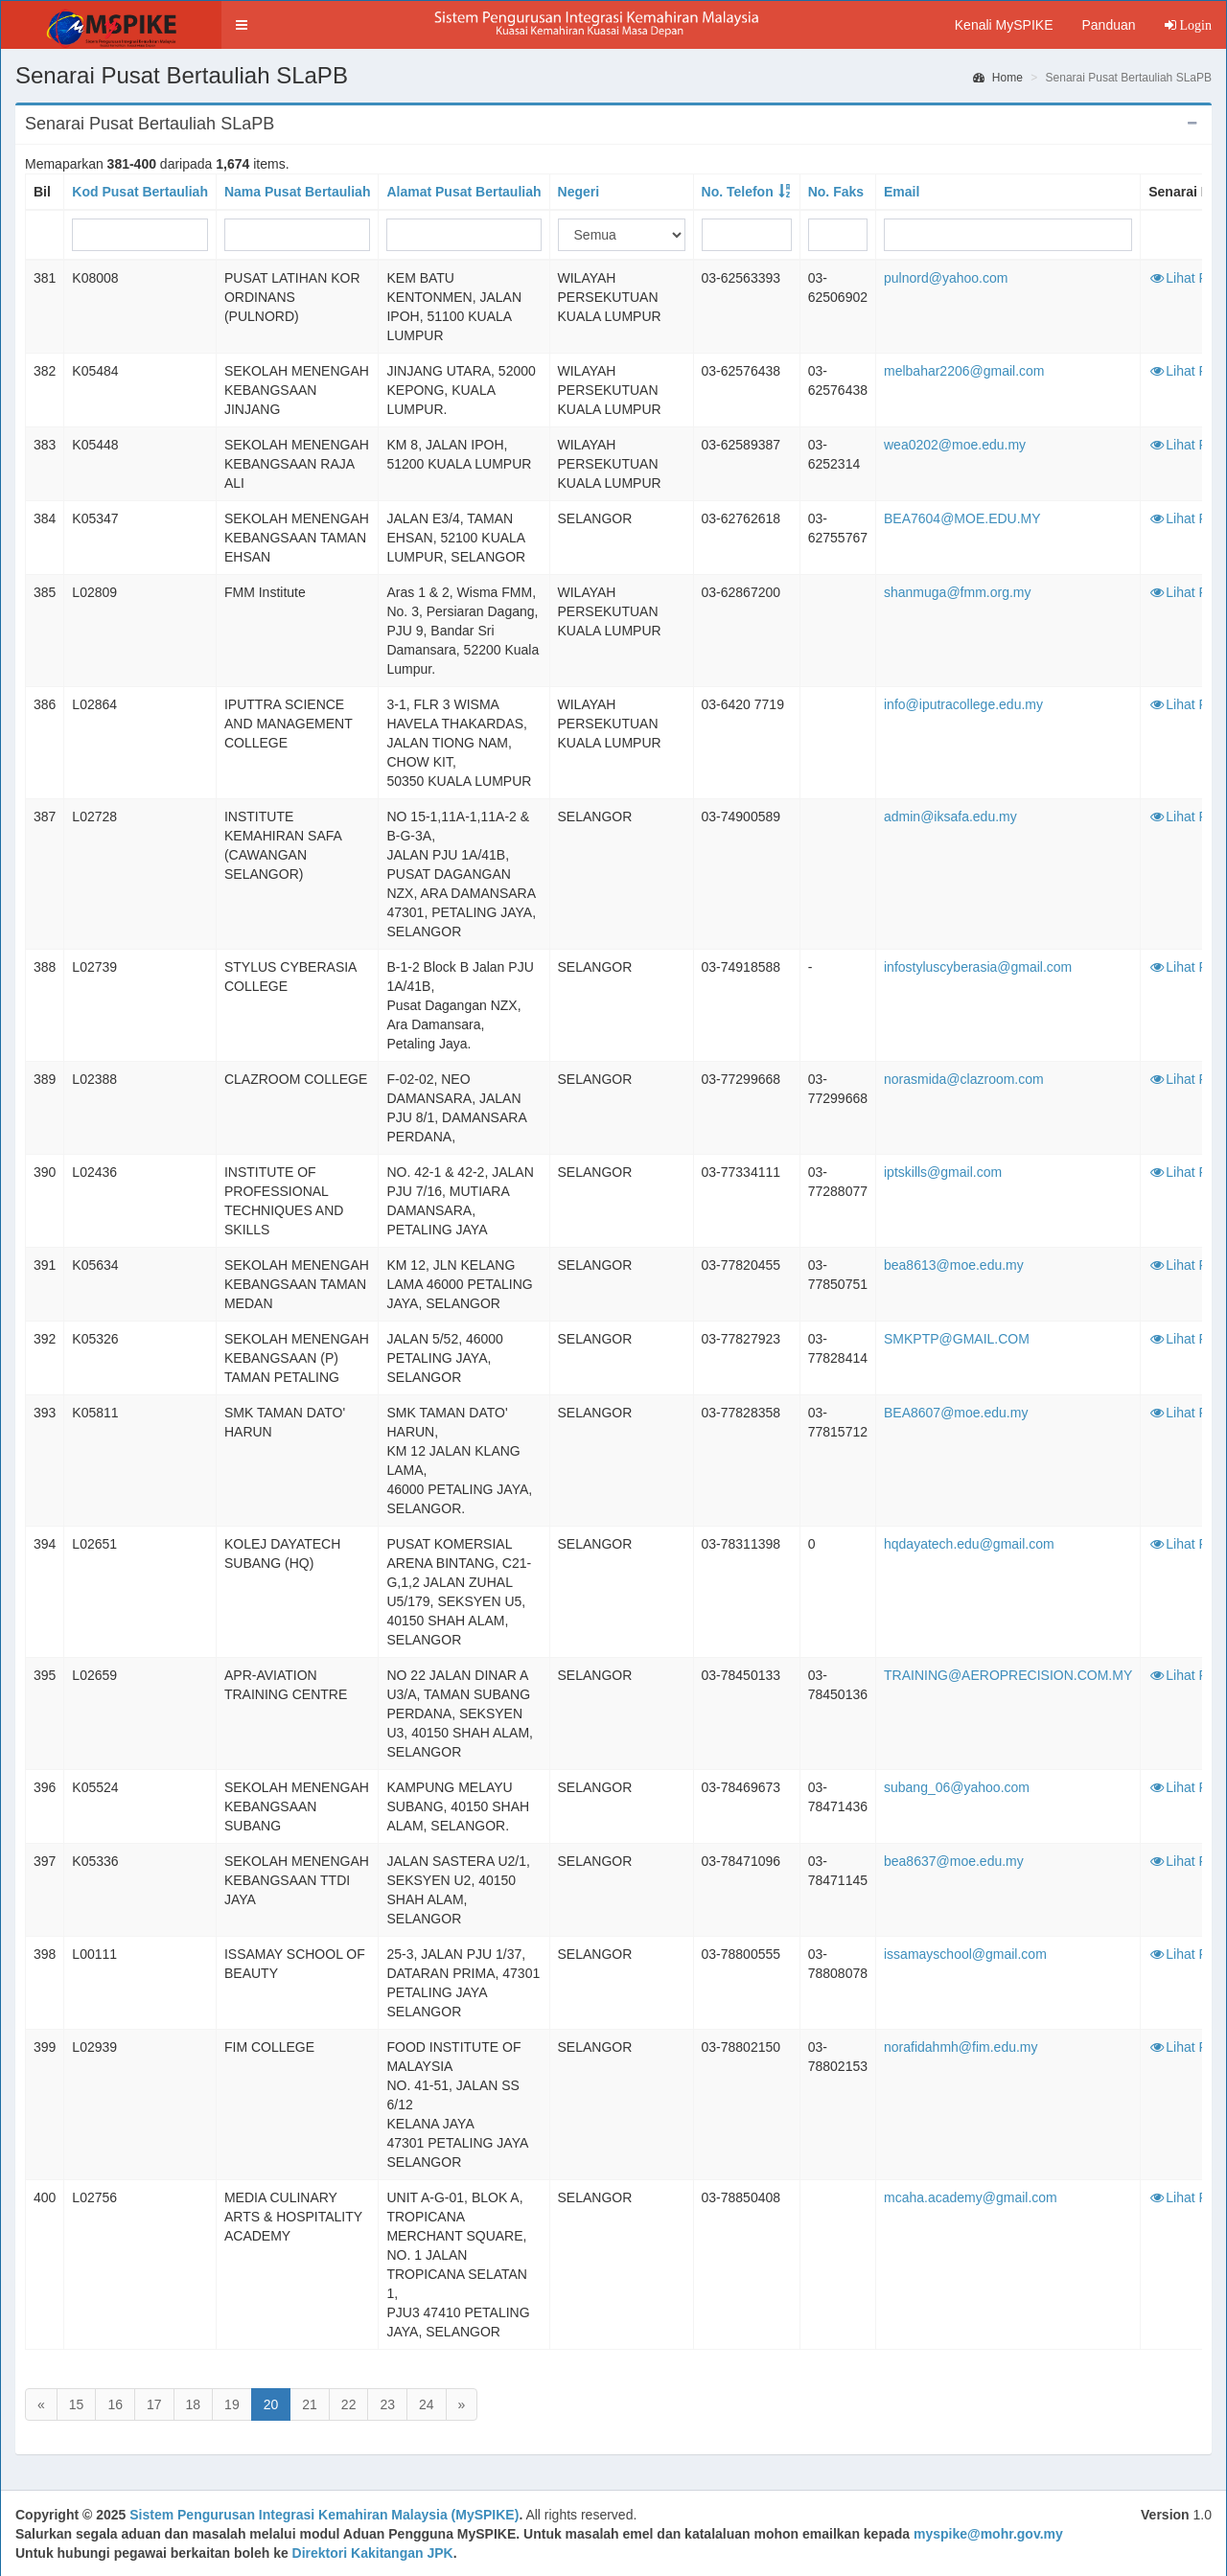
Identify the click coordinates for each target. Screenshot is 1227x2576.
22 (349, 2404)
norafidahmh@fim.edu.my (961, 2047)
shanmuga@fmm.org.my (957, 592)
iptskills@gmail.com (943, 1172)
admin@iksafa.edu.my (950, 816)
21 (309, 2404)
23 (387, 2404)
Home (998, 77)
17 (154, 2404)
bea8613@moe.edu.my (954, 1265)
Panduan (1108, 25)
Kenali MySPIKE (1004, 25)
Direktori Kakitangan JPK (372, 2553)
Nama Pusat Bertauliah (297, 191)
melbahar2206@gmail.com (964, 371)
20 (271, 2404)
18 (193, 2404)
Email (901, 191)
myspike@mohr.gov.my (988, 2534)
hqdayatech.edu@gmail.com (969, 1544)
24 (426, 2404)
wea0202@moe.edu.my (955, 444)
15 (76, 2404)
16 (115, 2404)
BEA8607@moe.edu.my (956, 1412)
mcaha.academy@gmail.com (970, 2197)
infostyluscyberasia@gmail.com (978, 967)
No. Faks (836, 191)
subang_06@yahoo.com (957, 1787)
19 (232, 2404)
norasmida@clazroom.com (964, 1079)
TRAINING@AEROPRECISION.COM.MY (1008, 1675)
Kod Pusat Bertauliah (140, 191)
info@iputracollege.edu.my (963, 704)
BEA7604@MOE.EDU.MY (962, 518)
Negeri (579, 191)
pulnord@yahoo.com (945, 278)
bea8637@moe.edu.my (954, 1861)
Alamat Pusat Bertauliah (463, 191)
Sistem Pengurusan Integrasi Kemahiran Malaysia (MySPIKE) (324, 2514)
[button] (241, 25)
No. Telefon (738, 191)
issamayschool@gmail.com (965, 1954)
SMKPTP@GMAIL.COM (957, 1338)
